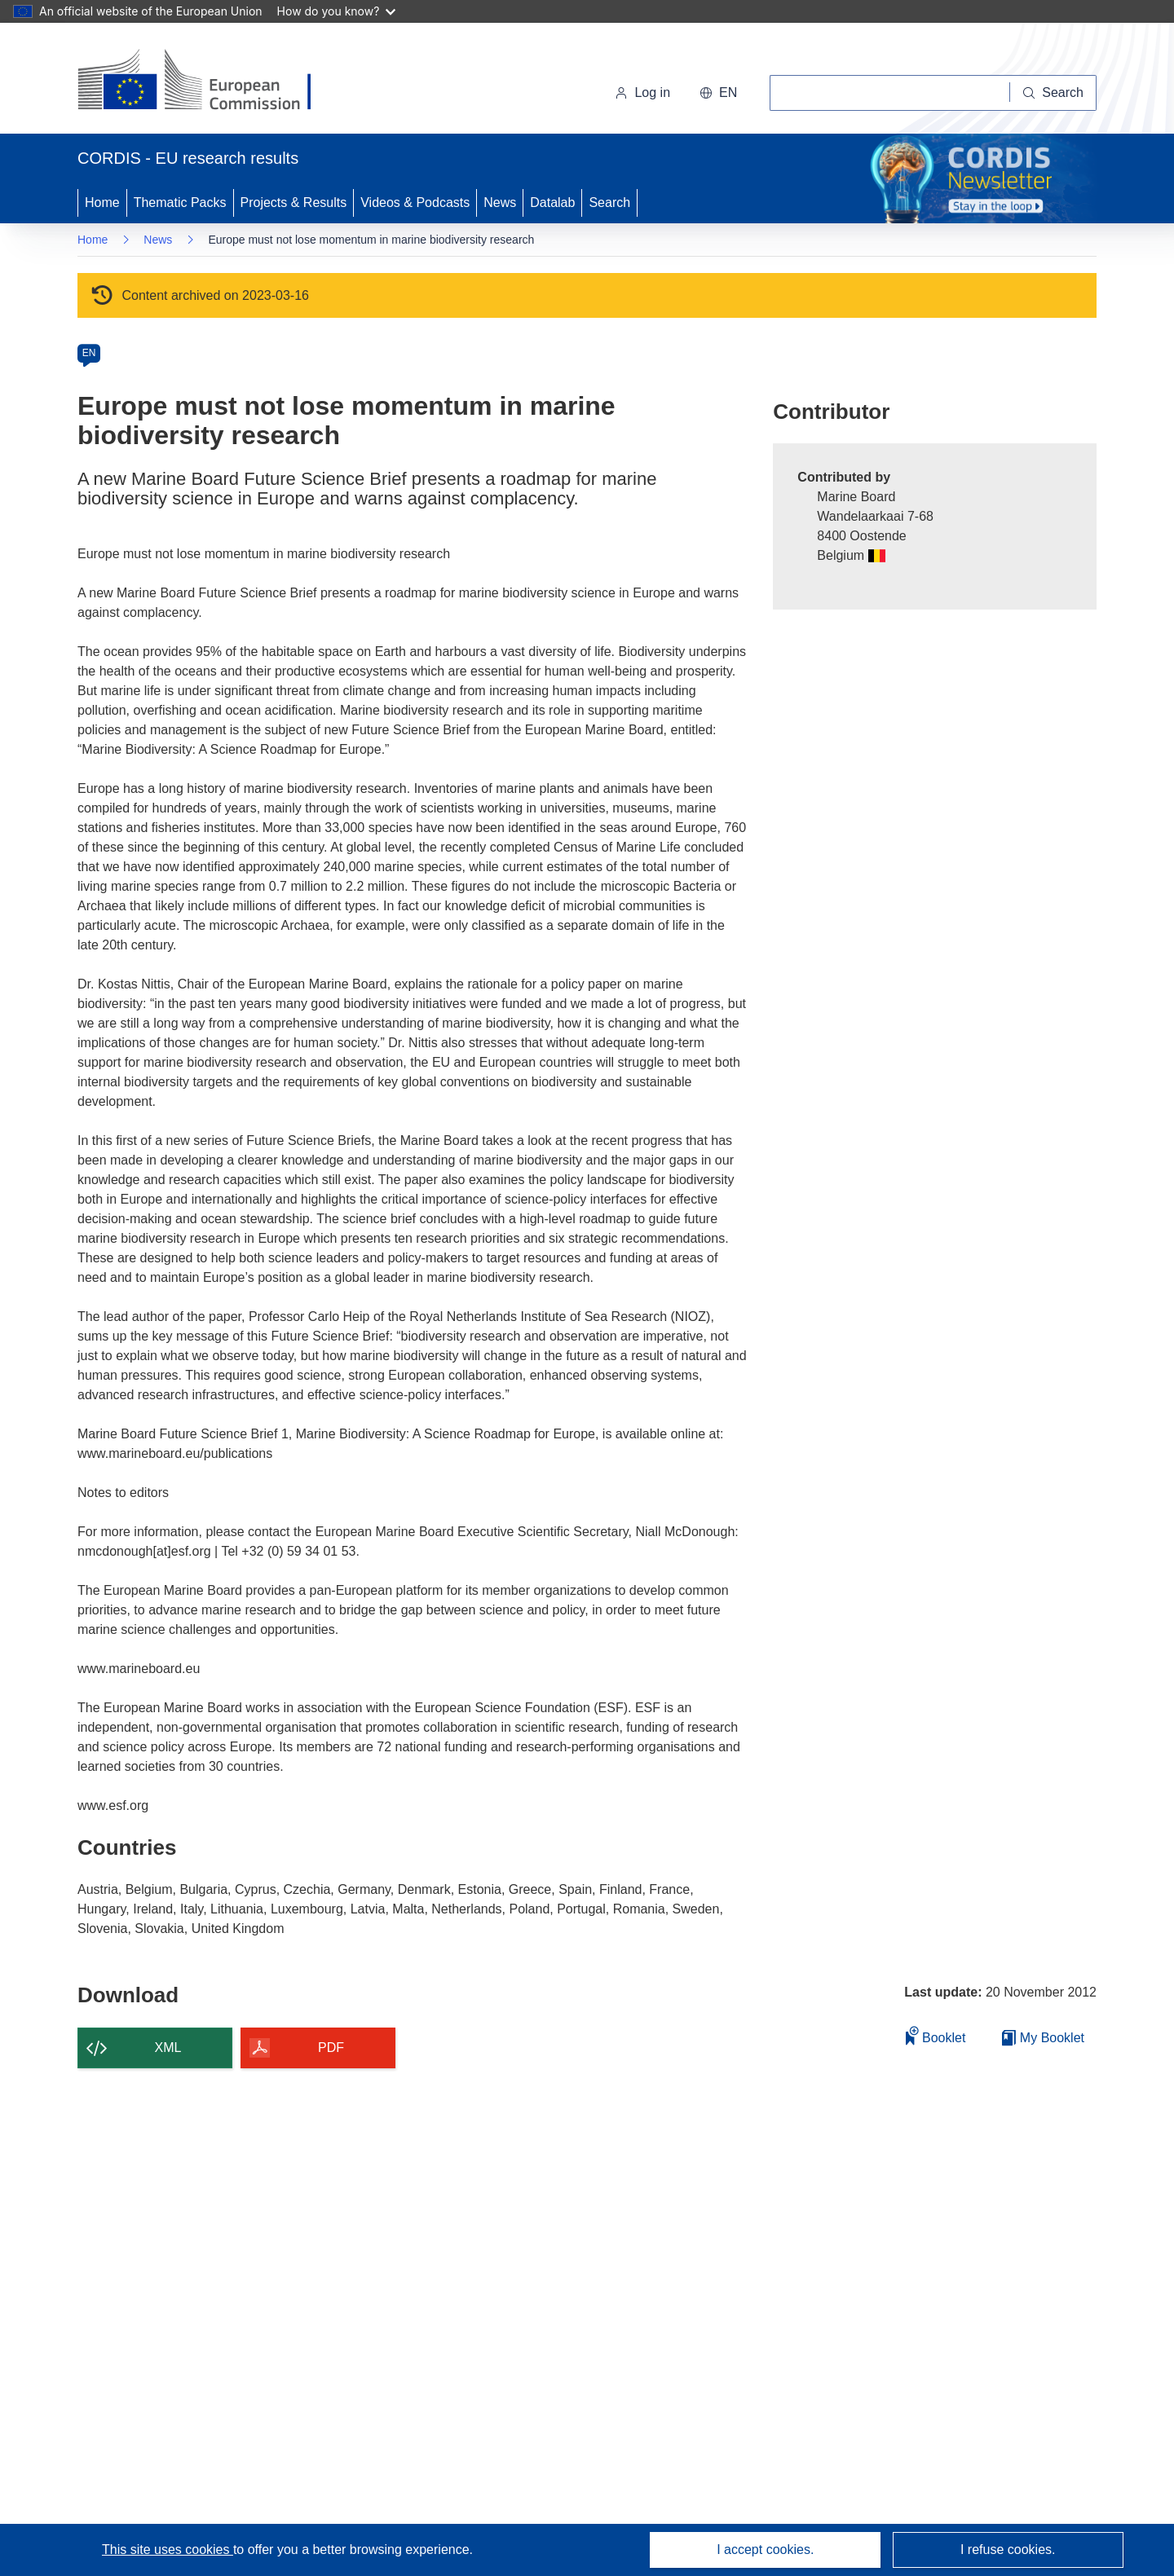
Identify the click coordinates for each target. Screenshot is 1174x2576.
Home (102, 202)
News (499, 202)
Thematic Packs (180, 202)
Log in (642, 92)
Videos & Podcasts (415, 202)
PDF (331, 2047)
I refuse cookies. (1008, 2549)
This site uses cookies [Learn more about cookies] (167, 2549)
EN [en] (89, 353)
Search (609, 202)
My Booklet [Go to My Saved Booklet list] (1043, 2037)
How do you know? (336, 11)
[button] (718, 93)
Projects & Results (294, 202)
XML (168, 2047)
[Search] (1053, 93)
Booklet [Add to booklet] (936, 2035)
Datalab (552, 202)
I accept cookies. (765, 2549)
